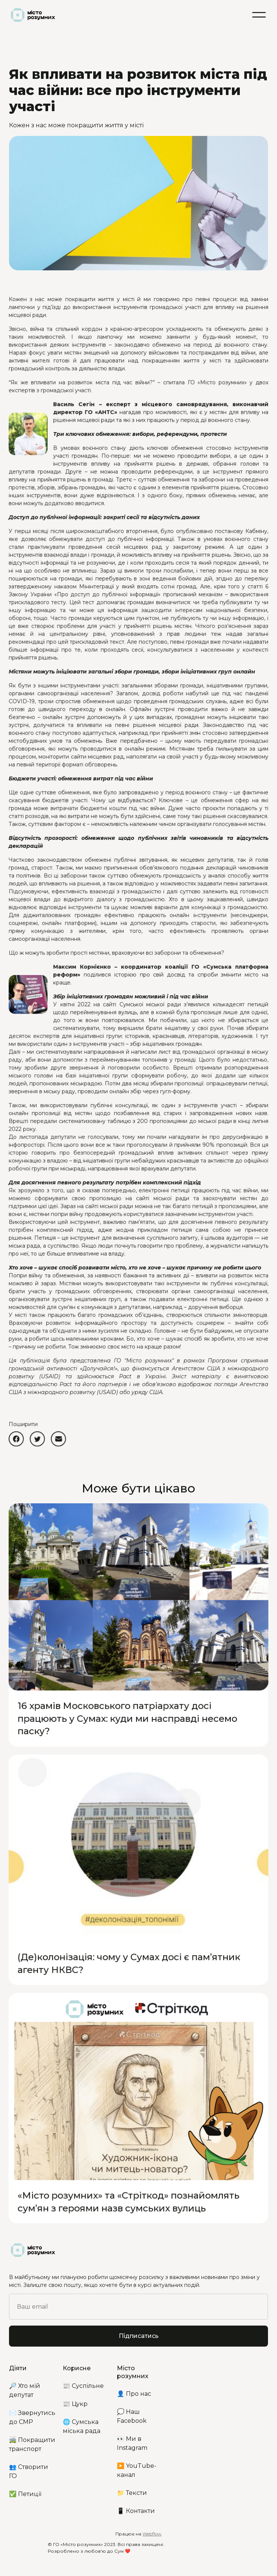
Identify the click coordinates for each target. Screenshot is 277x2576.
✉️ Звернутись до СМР (32, 2417)
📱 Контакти (136, 2510)
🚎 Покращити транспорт (32, 2444)
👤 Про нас (134, 2393)
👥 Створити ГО (28, 2471)
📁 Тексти (132, 2492)
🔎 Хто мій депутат (24, 2390)
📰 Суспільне (83, 2385)
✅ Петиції (25, 2494)
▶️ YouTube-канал (136, 2470)
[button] (259, 15)
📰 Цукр (75, 2403)
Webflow (152, 2534)
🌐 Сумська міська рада (81, 2426)
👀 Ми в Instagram (132, 2443)
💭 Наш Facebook (132, 2416)
